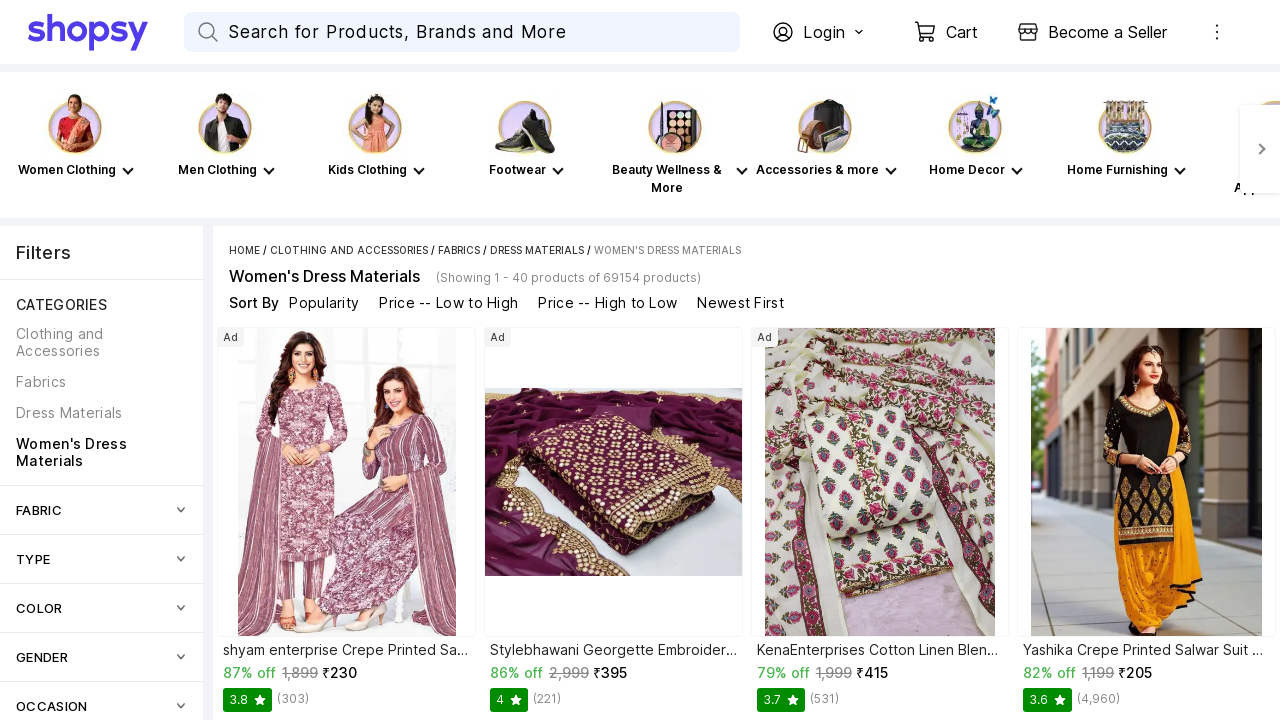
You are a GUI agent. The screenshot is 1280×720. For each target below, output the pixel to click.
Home (244, 250)
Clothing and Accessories (349, 250)
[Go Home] (106, 32)
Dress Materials (537, 250)
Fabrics (459, 250)
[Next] (1260, 149)
